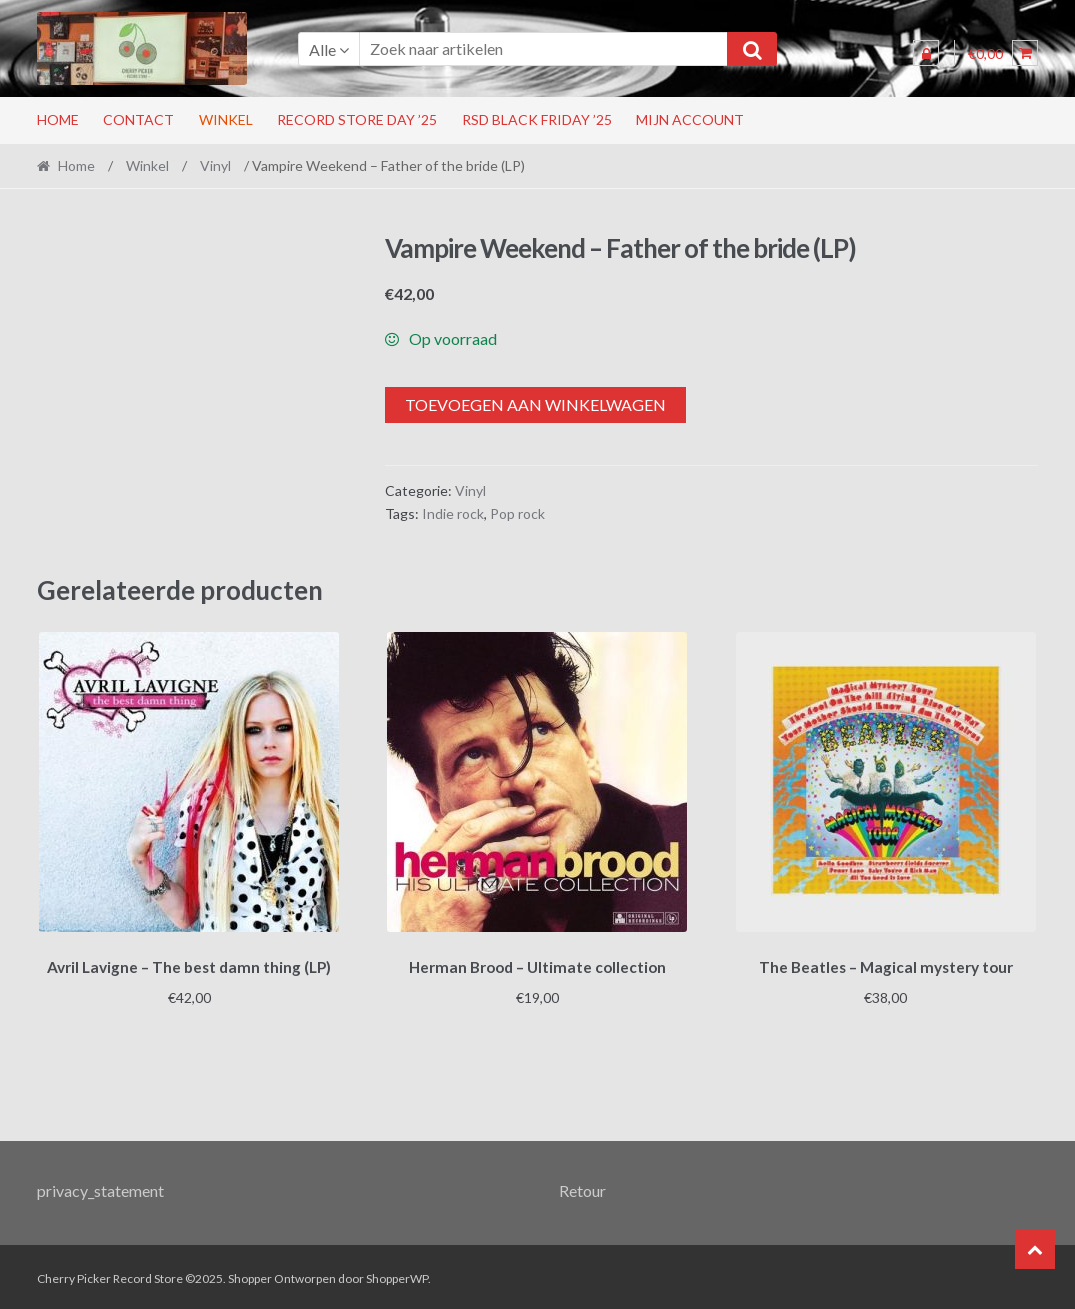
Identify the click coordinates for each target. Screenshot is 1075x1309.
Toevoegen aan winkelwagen (535, 404)
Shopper (250, 1275)
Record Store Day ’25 (357, 119)
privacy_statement (100, 1186)
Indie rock (453, 513)
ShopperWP (397, 1275)
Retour (582, 1186)
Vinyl (215, 165)
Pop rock (517, 513)
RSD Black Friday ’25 (537, 119)
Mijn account (690, 119)
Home (58, 119)
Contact (138, 119)
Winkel (226, 119)
